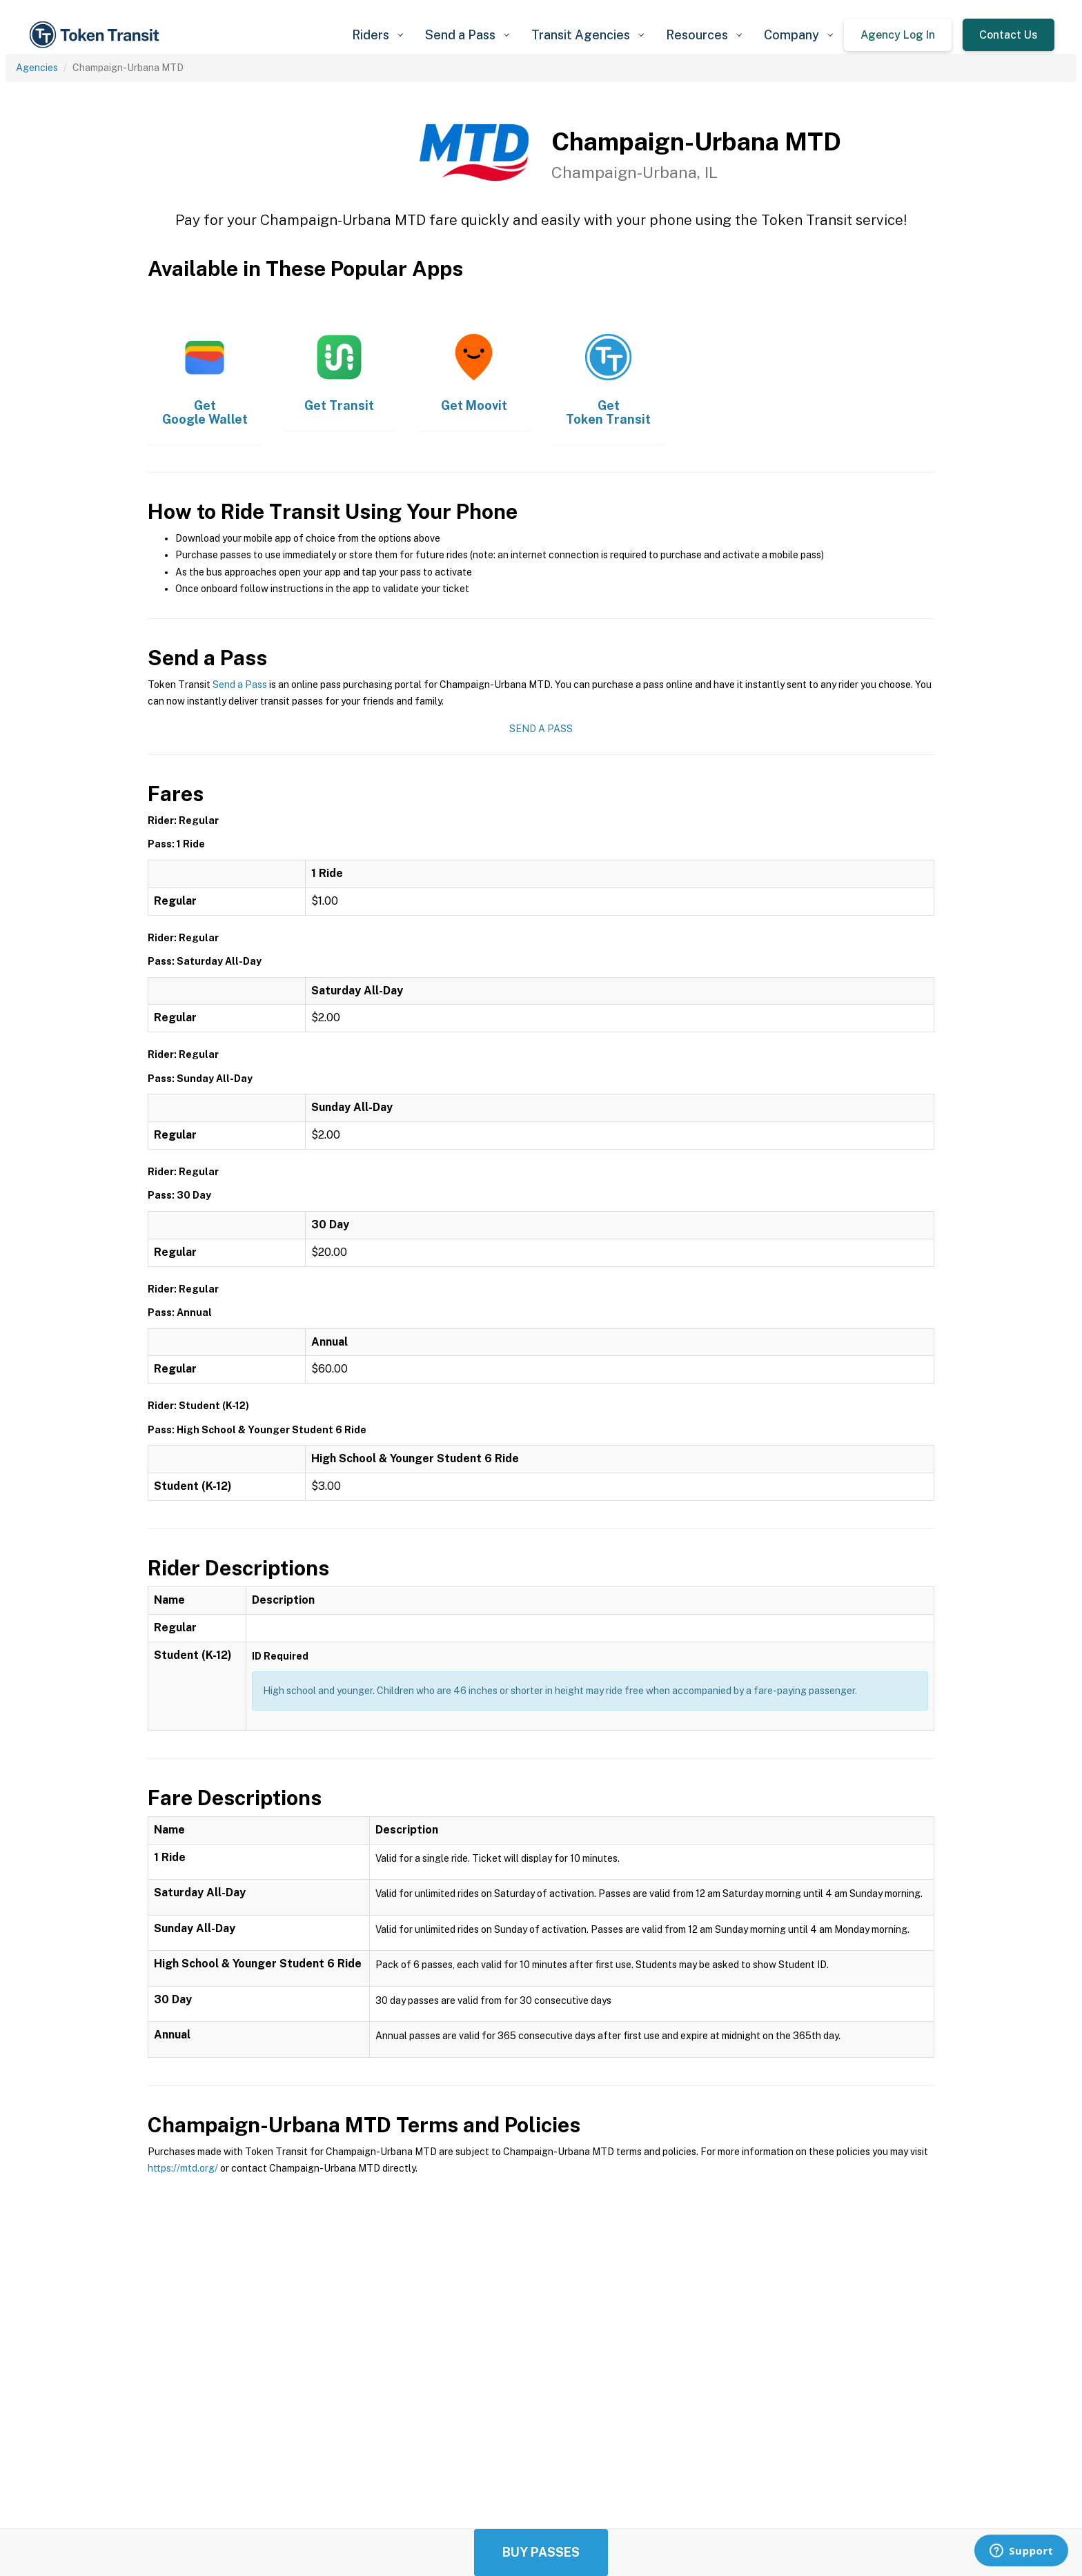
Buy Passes (541, 2552)
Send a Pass (240, 684)
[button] (377, 35)
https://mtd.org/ (183, 2168)
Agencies (37, 67)
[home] (97, 35)
